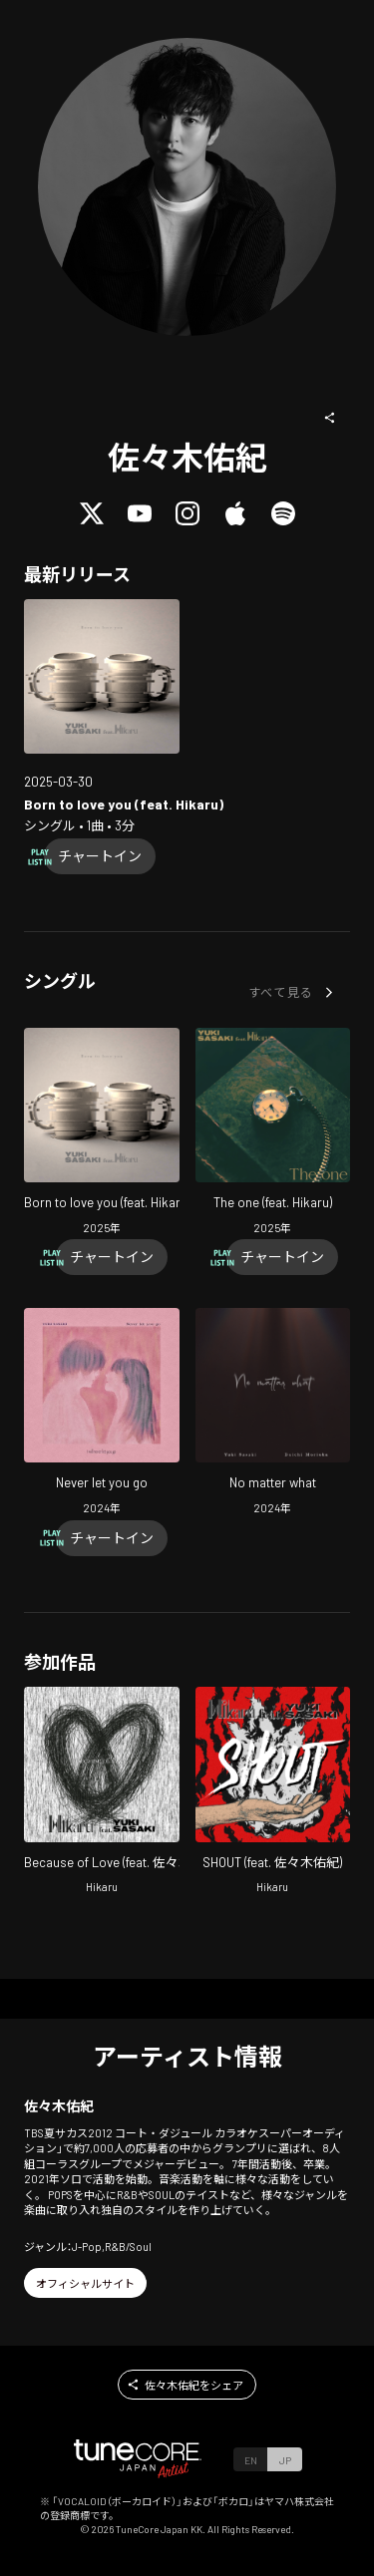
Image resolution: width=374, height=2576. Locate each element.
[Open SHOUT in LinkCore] (273, 1793)
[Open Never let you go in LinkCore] (102, 1414)
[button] (330, 418)
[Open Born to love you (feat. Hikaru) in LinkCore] (102, 677)
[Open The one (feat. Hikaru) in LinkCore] (273, 1134)
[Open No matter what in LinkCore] (273, 1414)
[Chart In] (100, 856)
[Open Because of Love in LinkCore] (102, 1793)
